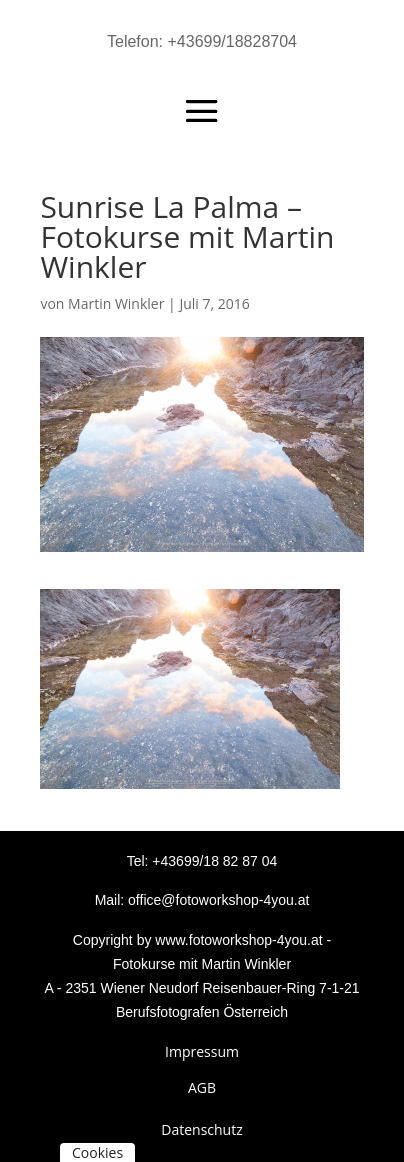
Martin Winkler (116, 303)
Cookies (97, 1152)
